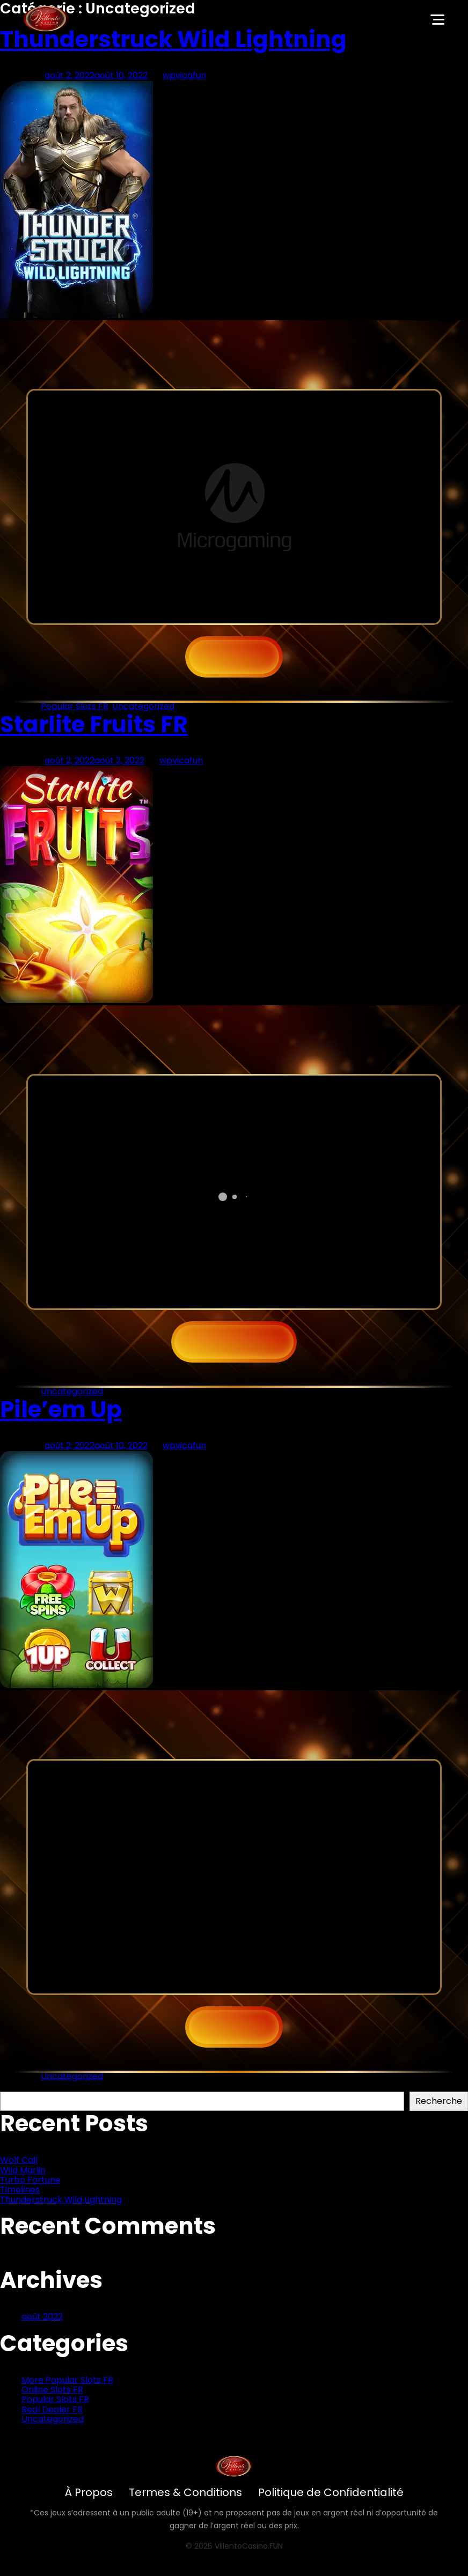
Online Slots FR (52, 2389)
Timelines (20, 2189)
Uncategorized (143, 706)
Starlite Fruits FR (94, 724)
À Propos (89, 2492)
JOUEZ (234, 656)
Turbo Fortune (30, 2180)
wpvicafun (184, 75)
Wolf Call (19, 2160)
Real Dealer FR (52, 2409)
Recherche (23, 2086)
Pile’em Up (61, 1409)
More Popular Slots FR (67, 2380)
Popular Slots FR (74, 706)
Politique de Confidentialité (331, 2492)
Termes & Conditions (185, 2492)
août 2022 (42, 2316)
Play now (234, 1341)
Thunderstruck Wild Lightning (173, 39)
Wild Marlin (23, 2170)
